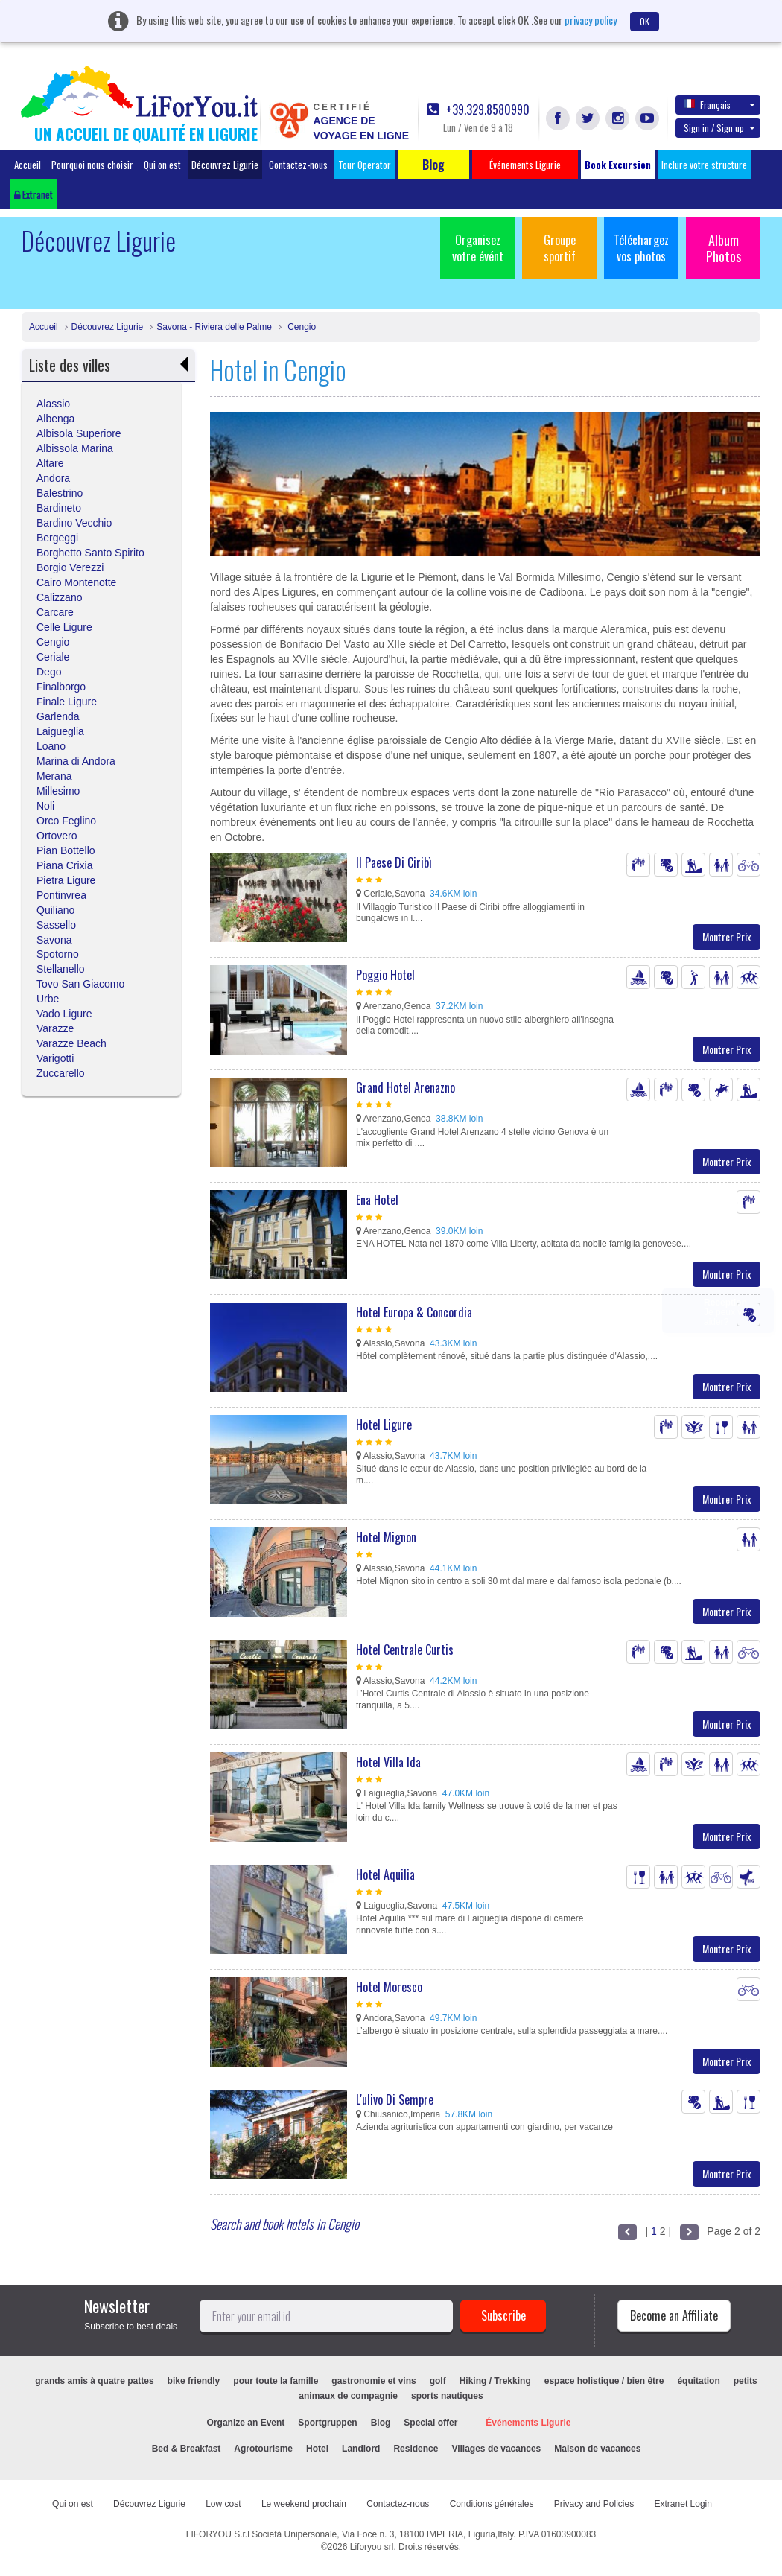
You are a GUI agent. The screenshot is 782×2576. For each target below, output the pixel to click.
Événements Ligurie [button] (525, 164)
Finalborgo (61, 687)
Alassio (53, 404)
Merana (53, 776)
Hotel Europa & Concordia (414, 1312)
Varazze (55, 1028)
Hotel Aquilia (385, 1874)
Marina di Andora (75, 761)
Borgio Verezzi (70, 567)
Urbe (47, 999)
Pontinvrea (61, 895)
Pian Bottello (65, 850)
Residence (415, 2448)
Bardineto (58, 508)
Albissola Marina (74, 448)
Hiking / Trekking (495, 2381)
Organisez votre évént (477, 248)
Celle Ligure (64, 627)
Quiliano (55, 910)
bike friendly (194, 2381)
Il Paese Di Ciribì (394, 862)
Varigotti (55, 1058)
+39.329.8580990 (478, 109)
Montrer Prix (726, 936)
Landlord (361, 2448)
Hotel (317, 2448)
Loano (51, 746)
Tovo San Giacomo (80, 984)
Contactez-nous (298, 164)
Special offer (430, 2422)
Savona (53, 940)
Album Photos (723, 248)
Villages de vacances (496, 2448)
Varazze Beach (71, 1043)
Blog (381, 2422)
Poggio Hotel (385, 975)
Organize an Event (246, 2422)
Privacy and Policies (594, 2504)
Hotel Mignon (386, 1537)
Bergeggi (57, 538)
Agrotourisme (263, 2448)
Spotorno (57, 954)
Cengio (300, 327)
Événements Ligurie (528, 2422)
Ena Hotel (377, 1200)
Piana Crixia (64, 865)
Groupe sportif (560, 248)
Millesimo (58, 791)
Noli (45, 806)
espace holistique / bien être (604, 2381)
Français (719, 104)
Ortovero (56, 836)
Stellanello (60, 969)
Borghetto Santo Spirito (90, 553)
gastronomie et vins (373, 2381)
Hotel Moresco (389, 1987)
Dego (48, 672)
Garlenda (58, 716)
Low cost (223, 2504)
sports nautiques (447, 2396)
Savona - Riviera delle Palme (214, 327)
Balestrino (59, 493)
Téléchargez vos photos (641, 248)
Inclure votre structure (704, 164)
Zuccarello (60, 1073)
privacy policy (591, 20)
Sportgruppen (327, 2422)
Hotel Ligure (384, 1425)
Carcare (55, 612)
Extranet (33, 194)
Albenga (55, 418)
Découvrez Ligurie (224, 164)
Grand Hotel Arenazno (405, 1087)
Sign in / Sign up (719, 127)
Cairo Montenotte (76, 582)
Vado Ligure (64, 1014)
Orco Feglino (66, 821)
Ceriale (52, 657)
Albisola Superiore (78, 433)
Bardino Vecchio (74, 523)
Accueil (27, 164)
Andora (53, 478)
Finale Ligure (66, 701)
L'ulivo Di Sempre (394, 2099)
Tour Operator (364, 164)
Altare (50, 463)
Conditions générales (492, 2504)
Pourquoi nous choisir (92, 164)
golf (438, 2381)
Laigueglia (60, 731)
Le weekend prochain (303, 2504)
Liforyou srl (372, 2547)
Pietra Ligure (65, 880)
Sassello (56, 925)
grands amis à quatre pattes (94, 2381)
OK (644, 21)
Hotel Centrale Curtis (405, 1650)
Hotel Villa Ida (388, 1762)
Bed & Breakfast (186, 2448)
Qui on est (162, 164)
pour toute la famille (275, 2381)
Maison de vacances (597, 2448)
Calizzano (59, 597)
